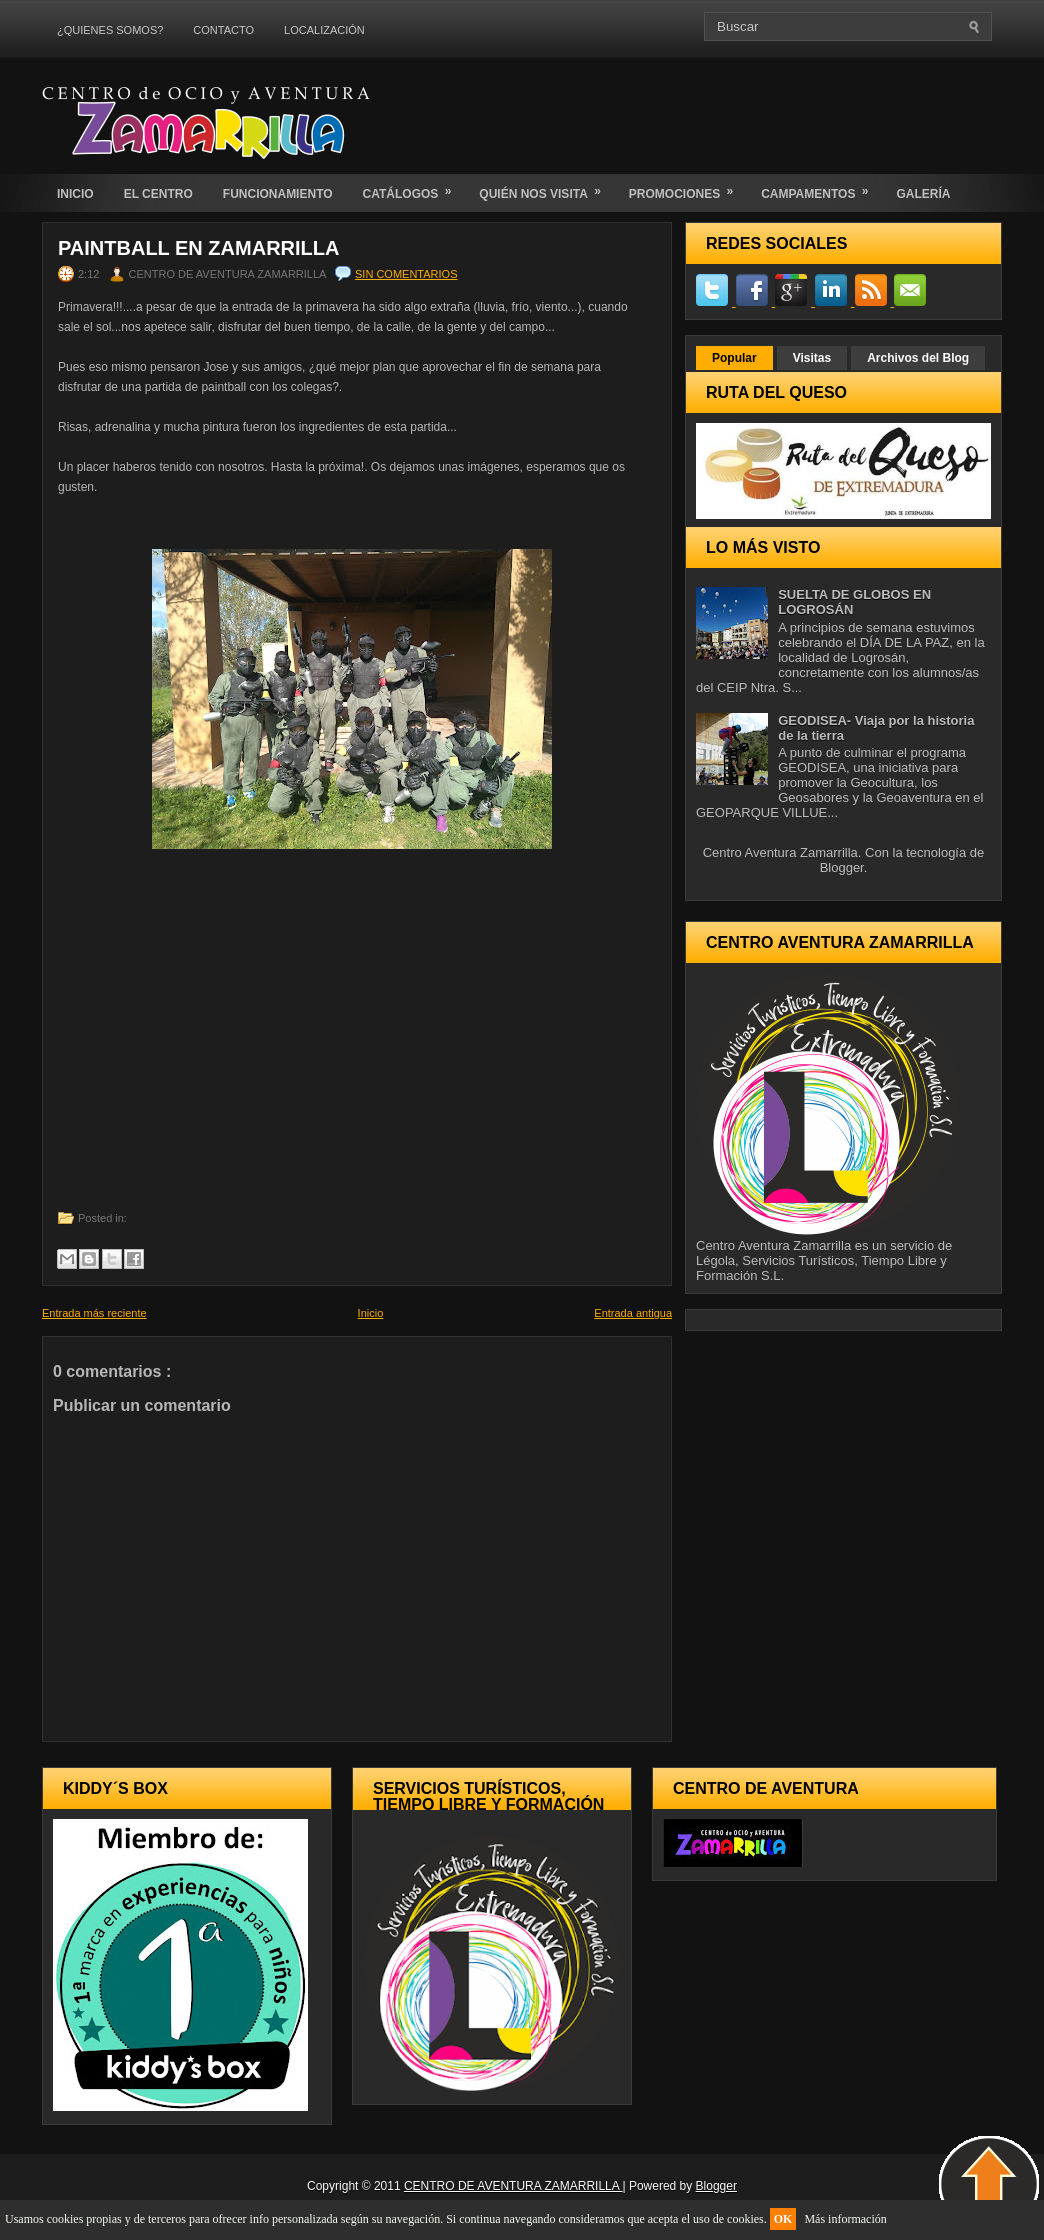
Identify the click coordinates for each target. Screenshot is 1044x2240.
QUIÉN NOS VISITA (546, 187)
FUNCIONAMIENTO (278, 194)
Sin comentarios (406, 274)
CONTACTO (223, 30)
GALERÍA (923, 194)
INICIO (75, 194)
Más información (845, 2219)
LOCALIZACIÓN (324, 30)
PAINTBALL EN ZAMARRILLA (198, 248)
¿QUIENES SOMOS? (110, 30)
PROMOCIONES (687, 187)
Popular (734, 358)
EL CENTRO (158, 194)
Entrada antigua (633, 1313)
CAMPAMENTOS (821, 187)
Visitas (812, 358)
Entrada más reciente (94, 1313)
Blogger (842, 867)
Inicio (371, 1313)
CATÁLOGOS (414, 187)
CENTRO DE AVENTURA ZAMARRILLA (513, 2186)
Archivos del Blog (918, 358)
